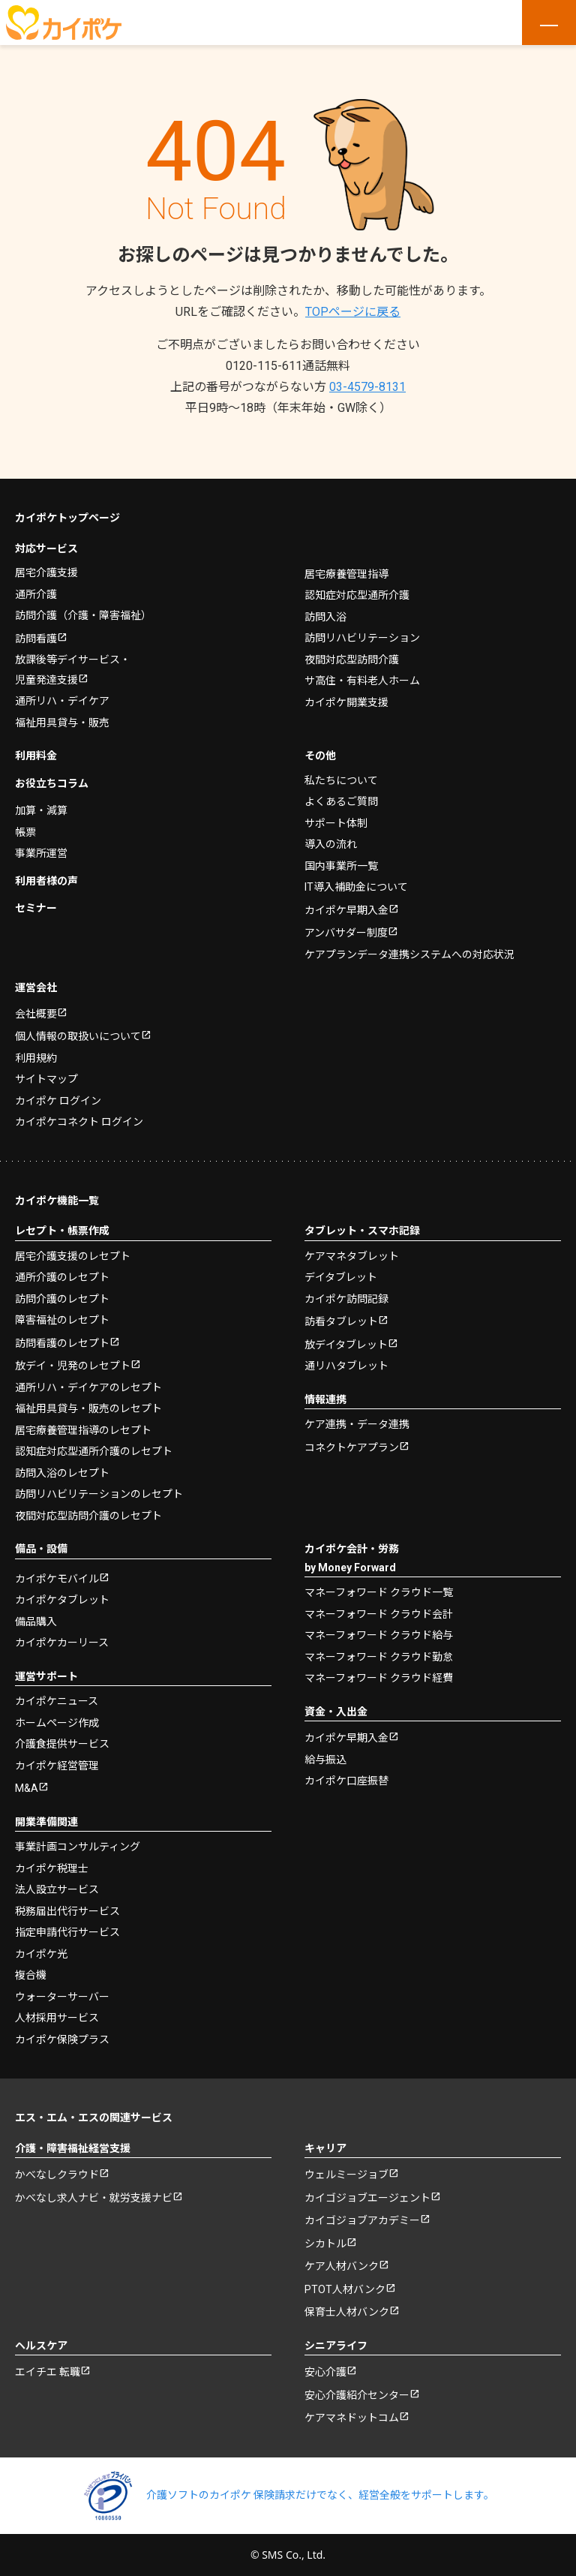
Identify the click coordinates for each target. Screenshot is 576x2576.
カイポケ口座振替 (346, 1781)
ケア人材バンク (341, 2266)
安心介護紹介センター (357, 2394)
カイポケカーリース (62, 1643)
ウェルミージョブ (346, 2175)
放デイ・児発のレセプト (72, 1366)
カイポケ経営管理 (57, 1765)
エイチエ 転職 (47, 2372)
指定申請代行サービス (67, 1932)
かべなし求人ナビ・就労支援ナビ (93, 2197)
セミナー (36, 908)
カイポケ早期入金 (346, 909)
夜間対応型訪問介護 (351, 659)
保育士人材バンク (346, 2312)
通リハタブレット (346, 1366)
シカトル (325, 2243)
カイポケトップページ (67, 518)
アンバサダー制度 (346, 933)
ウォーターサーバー (62, 1996)
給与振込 (325, 1759)
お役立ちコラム (51, 783)
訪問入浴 (325, 616)
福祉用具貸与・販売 (62, 722)
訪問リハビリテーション (362, 638)
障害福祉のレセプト (62, 1320)
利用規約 (36, 1057)
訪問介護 (83, 615)
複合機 (30, 1975)
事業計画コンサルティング (77, 1847)
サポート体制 (336, 822)
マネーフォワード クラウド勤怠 (378, 1656)
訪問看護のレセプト (62, 1342)
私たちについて (341, 780)
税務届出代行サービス (67, 1910)
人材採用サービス (57, 2018)
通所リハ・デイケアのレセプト (88, 1387)
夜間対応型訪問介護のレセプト (88, 1515)
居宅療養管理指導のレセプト (83, 1429)
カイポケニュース (56, 1701)
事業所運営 (41, 853)
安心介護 (325, 2372)
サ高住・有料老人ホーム (362, 681)
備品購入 (36, 1621)
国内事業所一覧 (341, 865)
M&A (26, 1788)
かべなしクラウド (57, 2175)
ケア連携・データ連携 (357, 1424)
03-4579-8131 (367, 387)
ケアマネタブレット (351, 1255)
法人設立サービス (57, 1889)
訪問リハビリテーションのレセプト (99, 1494)
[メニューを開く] (549, 22)
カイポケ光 (41, 1953)
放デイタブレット (346, 1344)
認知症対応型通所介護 (357, 595)
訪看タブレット (341, 1321)
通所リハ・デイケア (62, 701)
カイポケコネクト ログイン (79, 1122)
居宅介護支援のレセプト (72, 1255)
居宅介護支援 (46, 573)
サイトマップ (46, 1079)
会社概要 (36, 1013)
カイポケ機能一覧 (57, 1200)
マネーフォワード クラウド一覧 (378, 1592)
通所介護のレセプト (62, 1277)
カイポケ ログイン (58, 1100)
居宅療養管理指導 (346, 573)
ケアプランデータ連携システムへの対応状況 (409, 954)
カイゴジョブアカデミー (362, 2220)
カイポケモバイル (57, 1578)
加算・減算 (41, 810)
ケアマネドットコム (351, 2418)
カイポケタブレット (62, 1600)
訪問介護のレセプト (62, 1298)
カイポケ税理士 (51, 1868)
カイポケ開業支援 (346, 702)
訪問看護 (36, 638)
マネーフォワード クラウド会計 (378, 1613)
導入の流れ (330, 844)
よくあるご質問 (341, 801)
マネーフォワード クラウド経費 (378, 1678)
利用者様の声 (46, 880)
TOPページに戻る (352, 312)
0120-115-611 (288, 366)
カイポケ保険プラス (62, 2039)
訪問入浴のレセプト (62, 1472)
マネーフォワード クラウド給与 (378, 1635)
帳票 (25, 831)
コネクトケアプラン (351, 1447)
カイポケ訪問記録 (346, 1298)
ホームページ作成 (57, 1722)
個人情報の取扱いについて (78, 1036)
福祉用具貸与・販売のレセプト (88, 1408)
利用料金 (36, 756)
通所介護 (36, 594)
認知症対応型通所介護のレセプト (93, 1451)
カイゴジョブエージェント (367, 2197)
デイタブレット (340, 1277)
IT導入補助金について (356, 887)
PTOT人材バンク (345, 2289)
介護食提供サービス (62, 1744)
